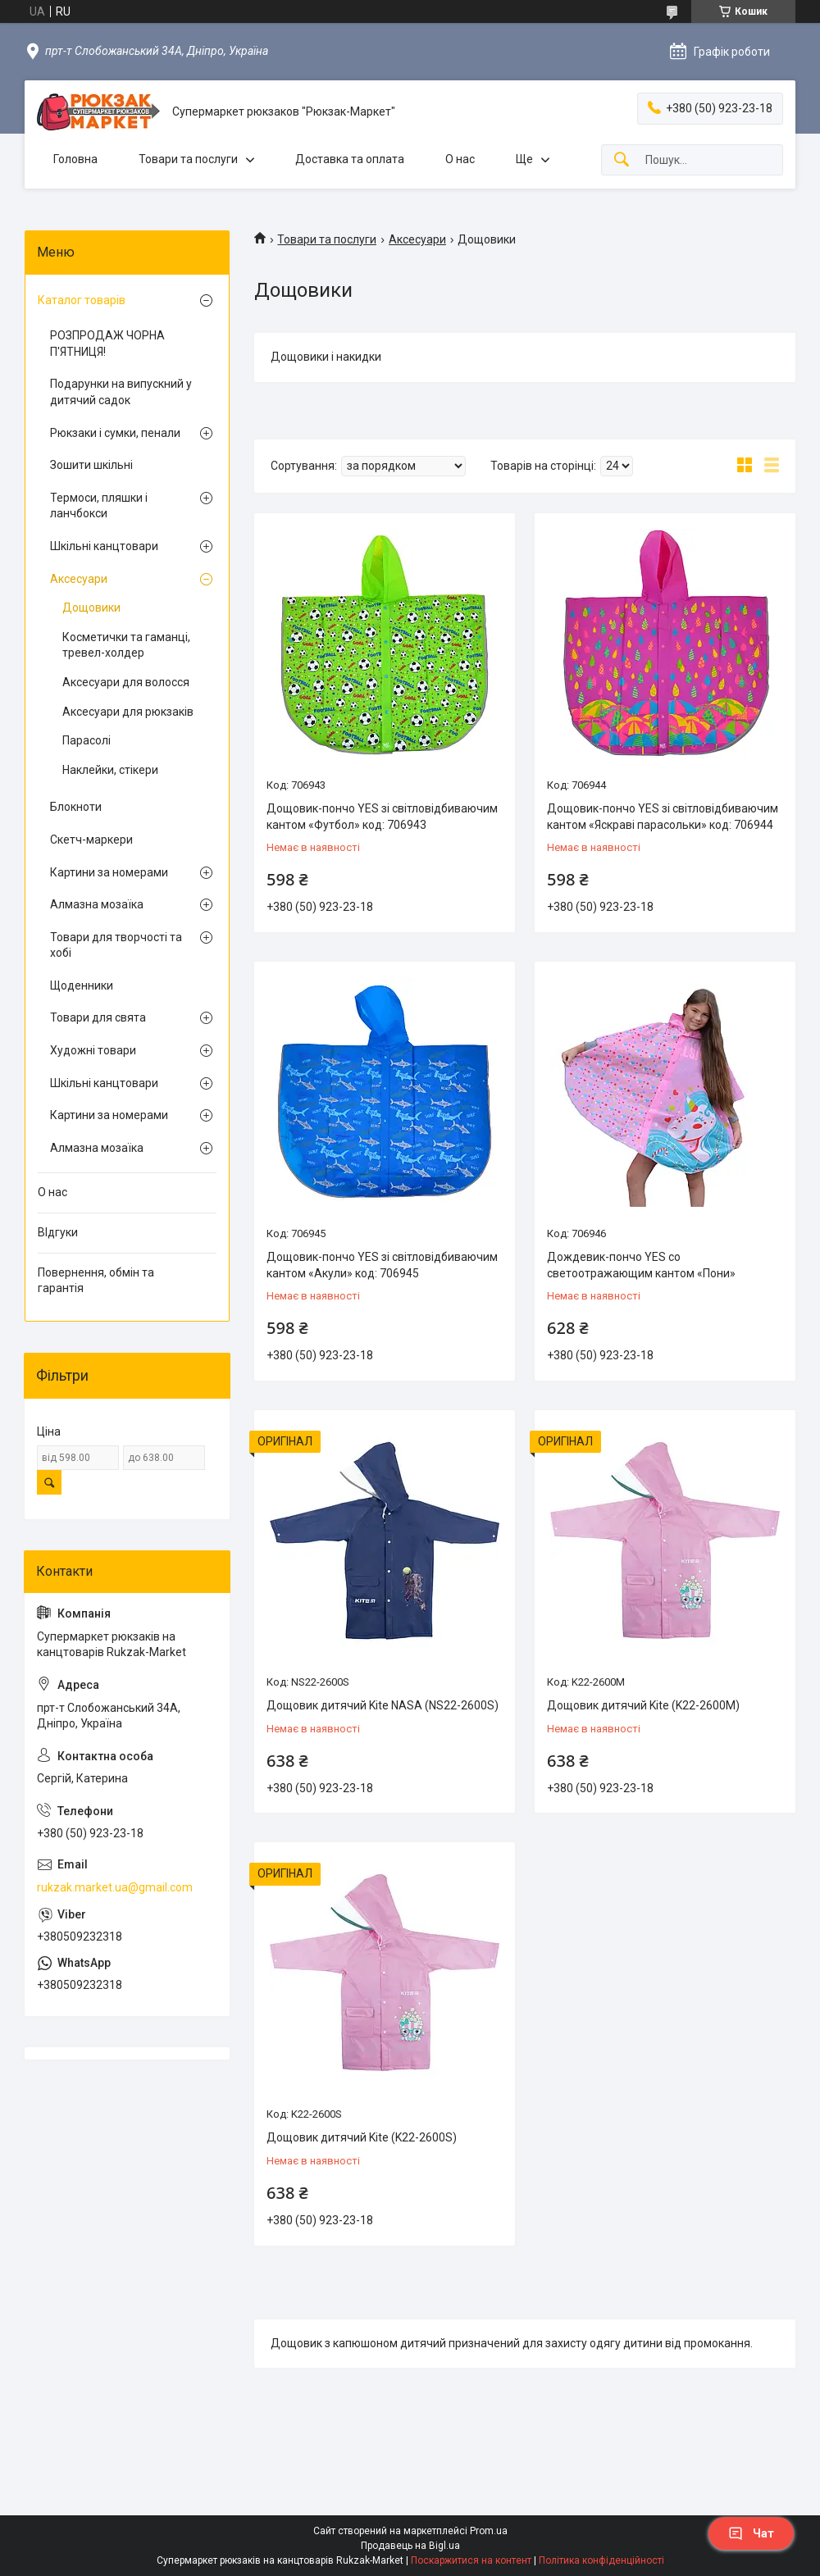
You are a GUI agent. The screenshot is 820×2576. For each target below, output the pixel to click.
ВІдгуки (58, 1232)
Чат (751, 2533)
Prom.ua (489, 2531)
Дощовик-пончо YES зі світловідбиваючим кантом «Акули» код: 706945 (382, 1265)
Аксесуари (417, 239)
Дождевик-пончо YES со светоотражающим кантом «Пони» (641, 1265)
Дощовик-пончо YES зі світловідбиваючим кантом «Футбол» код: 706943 (382, 816)
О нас (460, 159)
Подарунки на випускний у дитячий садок (121, 392)
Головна (75, 159)
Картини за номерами (109, 872)
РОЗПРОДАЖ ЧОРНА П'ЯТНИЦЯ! (107, 343)
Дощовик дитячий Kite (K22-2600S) (361, 2137)
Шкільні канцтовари (104, 546)
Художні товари (93, 1050)
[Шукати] (621, 160)
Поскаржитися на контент (471, 2560)
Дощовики (91, 607)
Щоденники (81, 985)
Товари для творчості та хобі (116, 945)
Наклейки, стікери (110, 769)
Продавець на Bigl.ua (410, 2545)
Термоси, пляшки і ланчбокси (99, 506)
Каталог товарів (81, 300)
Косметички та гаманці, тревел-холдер (126, 645)
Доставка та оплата (349, 159)
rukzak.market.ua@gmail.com (115, 1887)
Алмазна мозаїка (97, 904)
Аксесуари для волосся (125, 682)
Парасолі (86, 740)
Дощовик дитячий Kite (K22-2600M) (643, 1705)
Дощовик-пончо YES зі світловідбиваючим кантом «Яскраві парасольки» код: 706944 (662, 816)
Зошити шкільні (91, 464)
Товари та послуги (188, 159)
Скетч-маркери (91, 839)
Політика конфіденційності (601, 2560)
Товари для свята (98, 1017)
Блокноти (76, 806)
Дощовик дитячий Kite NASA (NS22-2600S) (382, 1705)
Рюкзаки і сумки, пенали (115, 432)
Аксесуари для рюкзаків (128, 711)
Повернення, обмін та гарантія (96, 1280)
